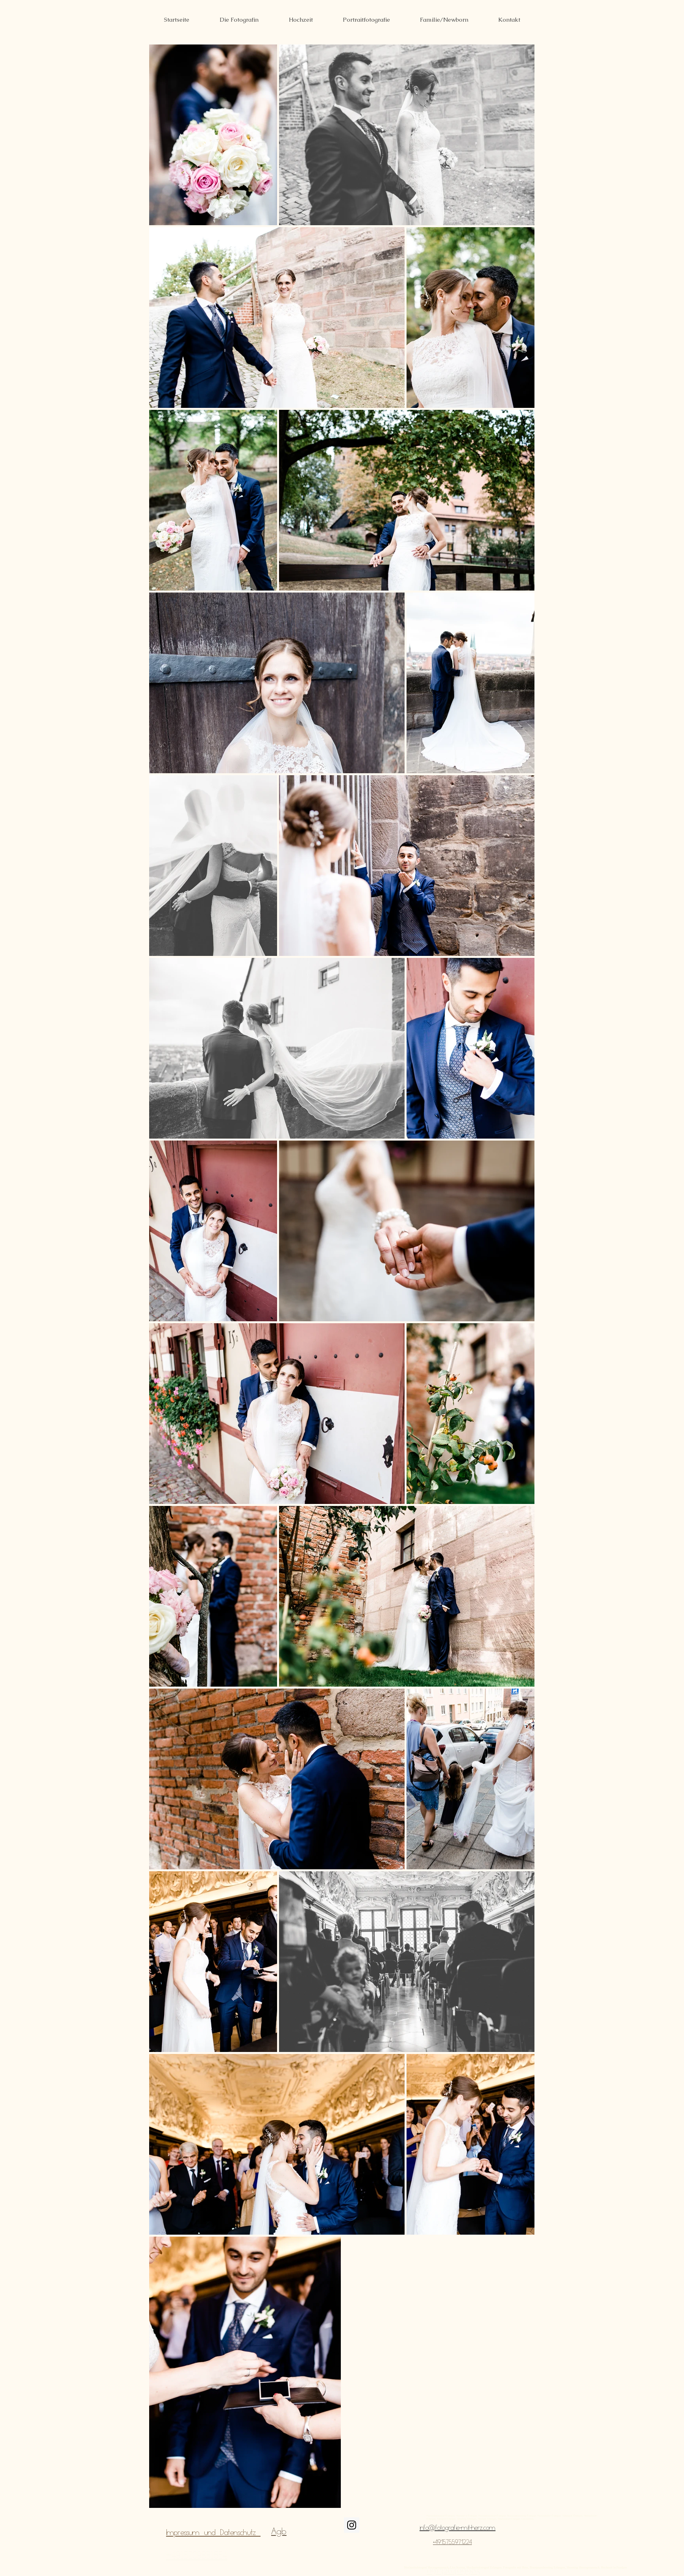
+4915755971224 (452, 2542)
